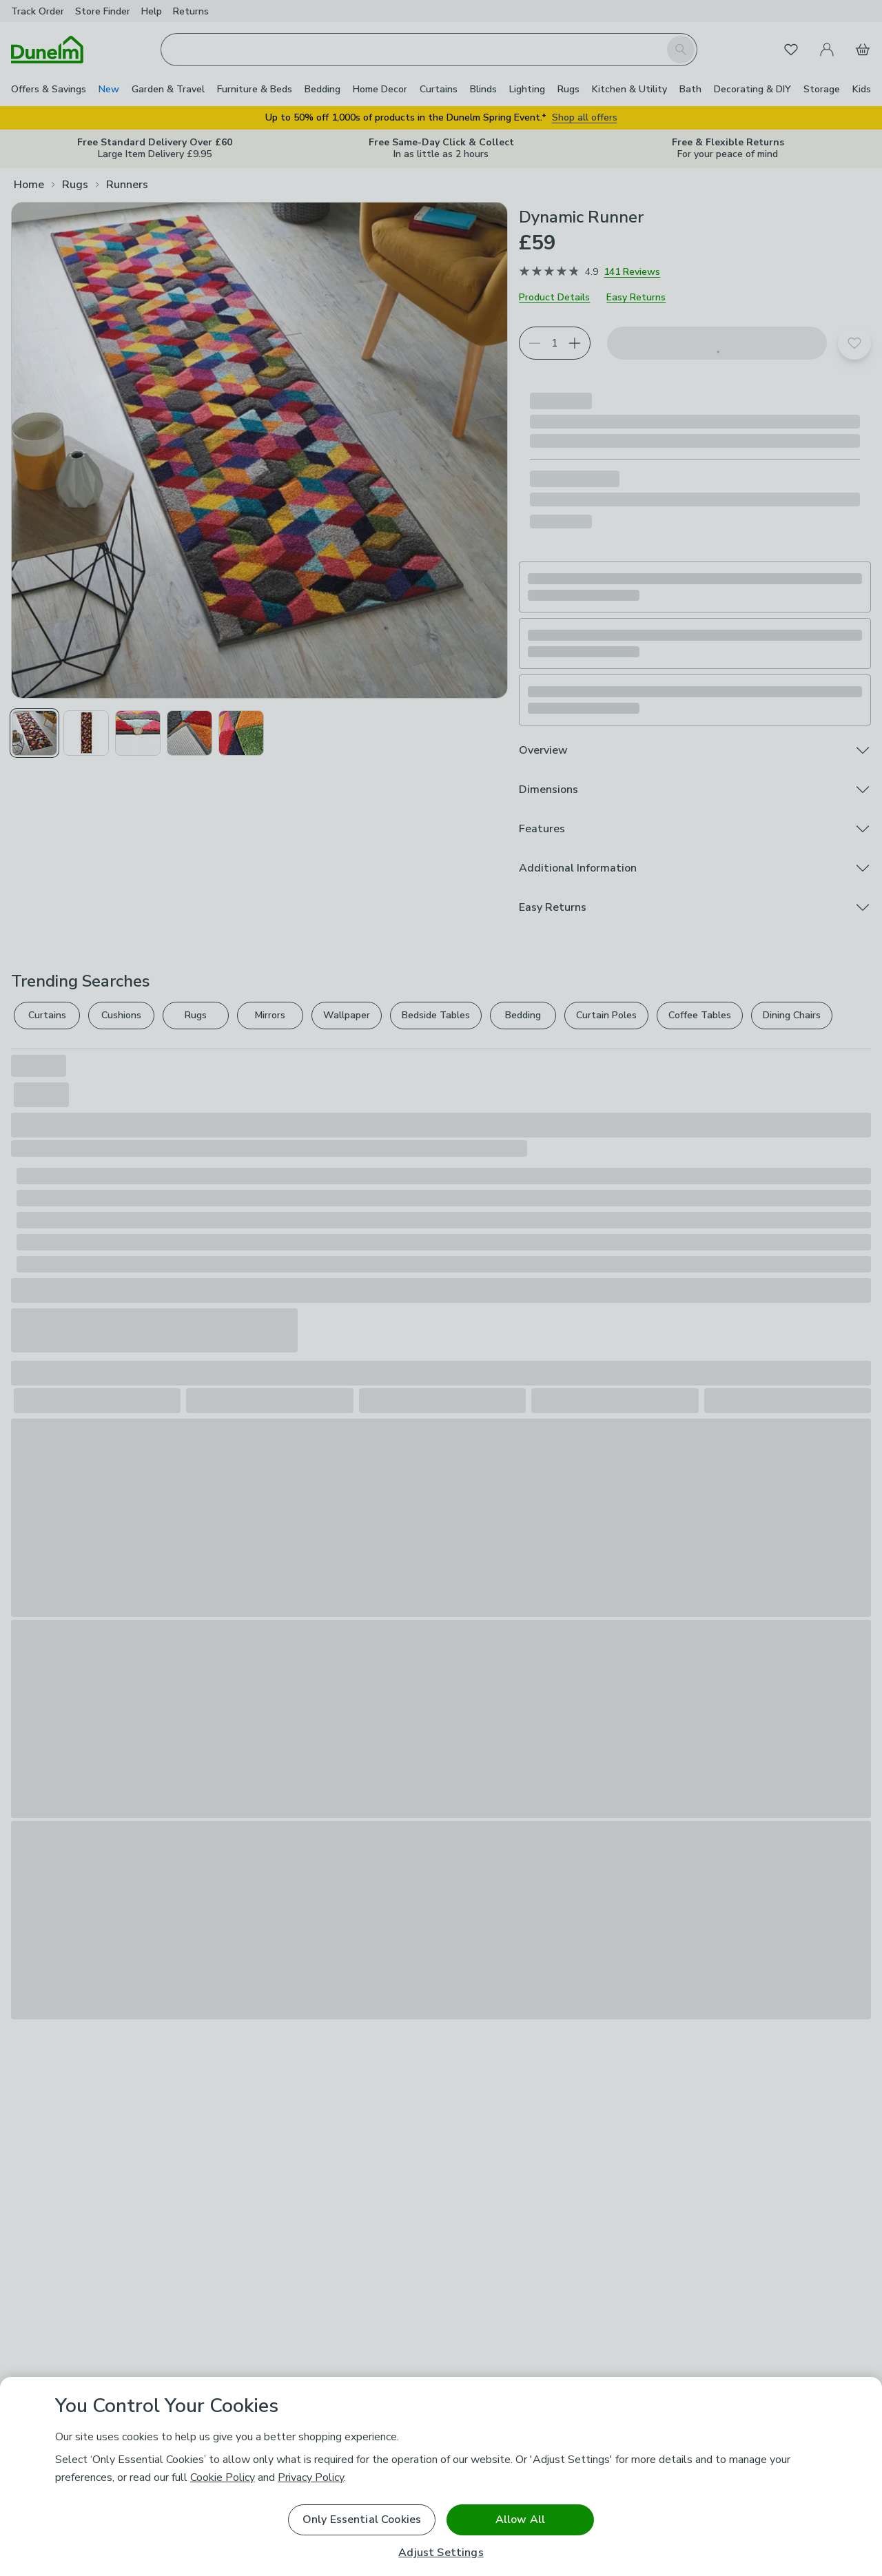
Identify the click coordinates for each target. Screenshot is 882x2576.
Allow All (520, 2519)
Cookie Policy (222, 2477)
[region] (441, 2476)
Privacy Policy (311, 2477)
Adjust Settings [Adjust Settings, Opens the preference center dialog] (440, 2552)
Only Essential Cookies (362, 2519)
